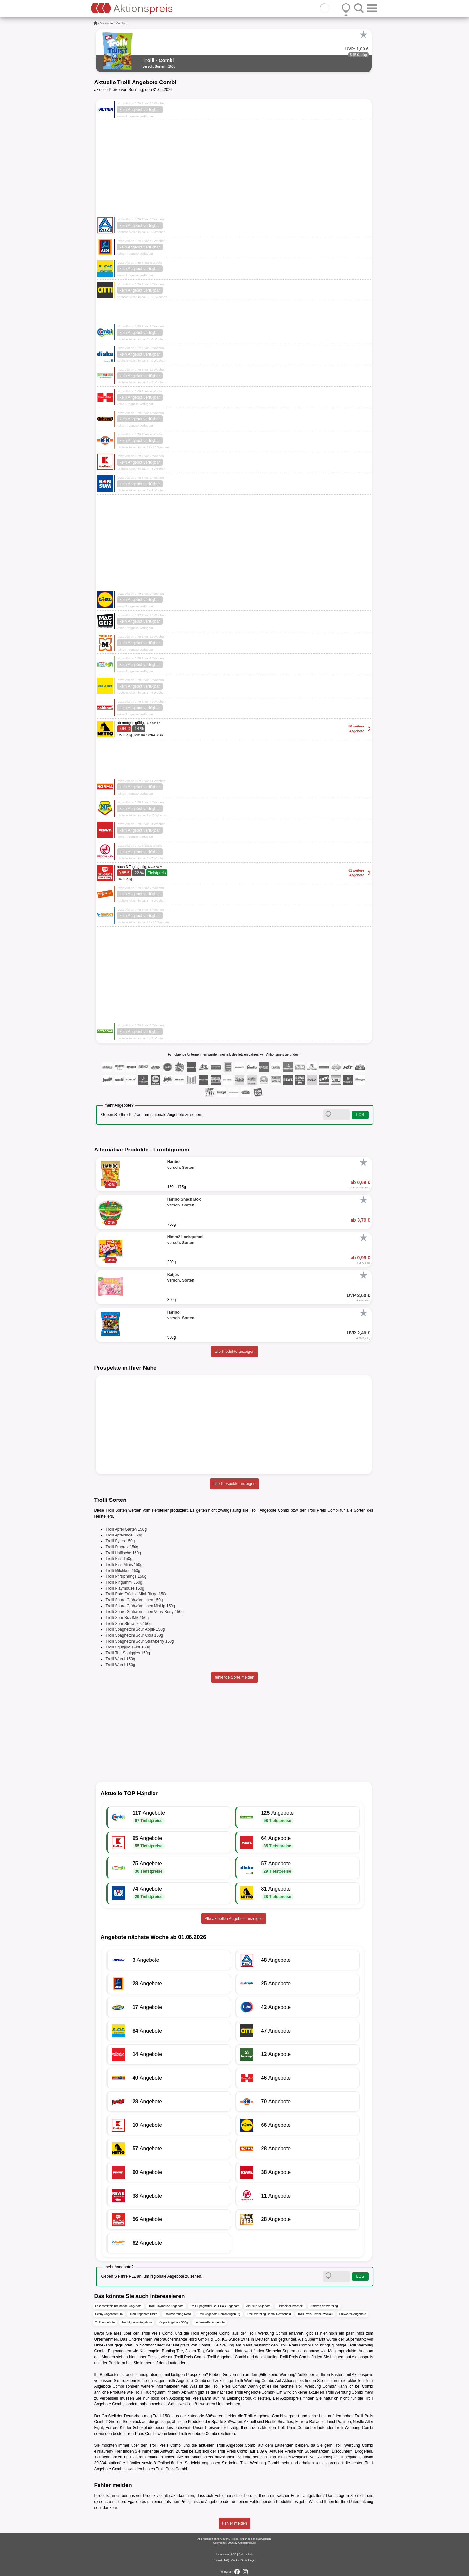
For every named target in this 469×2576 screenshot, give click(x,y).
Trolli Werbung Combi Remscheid (269, 2314)
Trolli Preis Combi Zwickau (315, 2314)
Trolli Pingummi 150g (124, 1582)
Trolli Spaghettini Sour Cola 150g (134, 1635)
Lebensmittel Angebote (209, 2322)
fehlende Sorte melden (234, 1677)
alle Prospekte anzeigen (234, 1483)
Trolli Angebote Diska (143, 2314)
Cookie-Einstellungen (243, 2560)
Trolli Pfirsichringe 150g (126, 1576)
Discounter (107, 23)
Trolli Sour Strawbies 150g (129, 1623)
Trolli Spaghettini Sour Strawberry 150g (140, 1641)
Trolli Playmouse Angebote (166, 2306)
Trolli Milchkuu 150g (123, 1570)
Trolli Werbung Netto (177, 2314)
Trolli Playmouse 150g (125, 1588)
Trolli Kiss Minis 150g (124, 1564)
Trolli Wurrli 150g (120, 1659)
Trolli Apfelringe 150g (124, 1535)
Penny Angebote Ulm (109, 2314)
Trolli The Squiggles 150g (128, 1653)
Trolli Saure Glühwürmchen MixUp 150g (140, 1606)
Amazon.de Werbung (324, 2306)
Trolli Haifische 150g (123, 1553)
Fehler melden (234, 2523)
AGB (233, 2554)
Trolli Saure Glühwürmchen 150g (134, 1600)
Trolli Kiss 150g (119, 1558)
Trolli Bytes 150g (120, 1541)
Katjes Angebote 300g (173, 2322)
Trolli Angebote (105, 2322)
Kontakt (217, 2560)
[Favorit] (364, 34)
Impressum (222, 2554)
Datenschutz (246, 2554)
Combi (120, 23)
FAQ (226, 2560)
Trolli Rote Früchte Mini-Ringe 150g (137, 1594)
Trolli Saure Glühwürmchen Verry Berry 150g (145, 1612)
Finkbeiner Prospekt (290, 2306)
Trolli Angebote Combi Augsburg (219, 2314)
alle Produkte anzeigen (234, 1351)
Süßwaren (214, 2416)
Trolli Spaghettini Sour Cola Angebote (214, 2306)
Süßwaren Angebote (352, 2314)
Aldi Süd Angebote (258, 2306)
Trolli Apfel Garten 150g (126, 1529)
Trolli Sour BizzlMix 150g (127, 1617)
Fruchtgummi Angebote (136, 2322)
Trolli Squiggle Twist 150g (128, 1647)
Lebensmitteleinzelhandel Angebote (118, 2306)
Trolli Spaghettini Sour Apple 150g (135, 1629)
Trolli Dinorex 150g (122, 1547)
